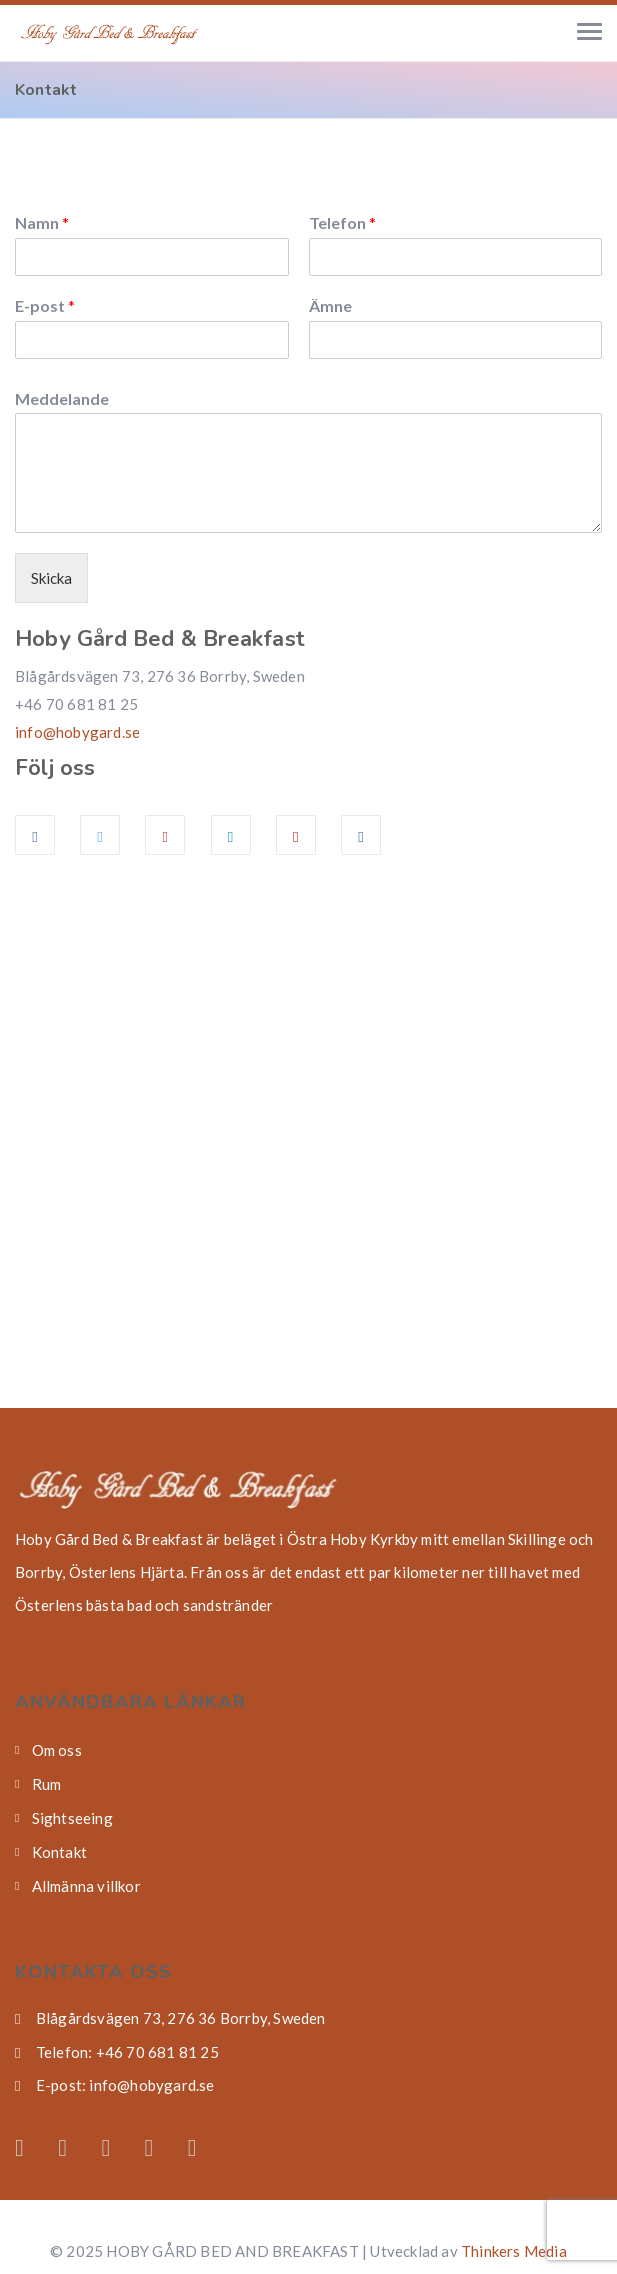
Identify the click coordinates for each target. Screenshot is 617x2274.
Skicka (51, 578)
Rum (47, 1784)
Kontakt (59, 1852)
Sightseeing (72, 1818)
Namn (42, 222)
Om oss (57, 1750)
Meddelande (62, 398)
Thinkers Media (514, 2251)
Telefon (342, 222)
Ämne (330, 305)
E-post (45, 305)
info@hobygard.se (77, 732)
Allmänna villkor (86, 1886)
